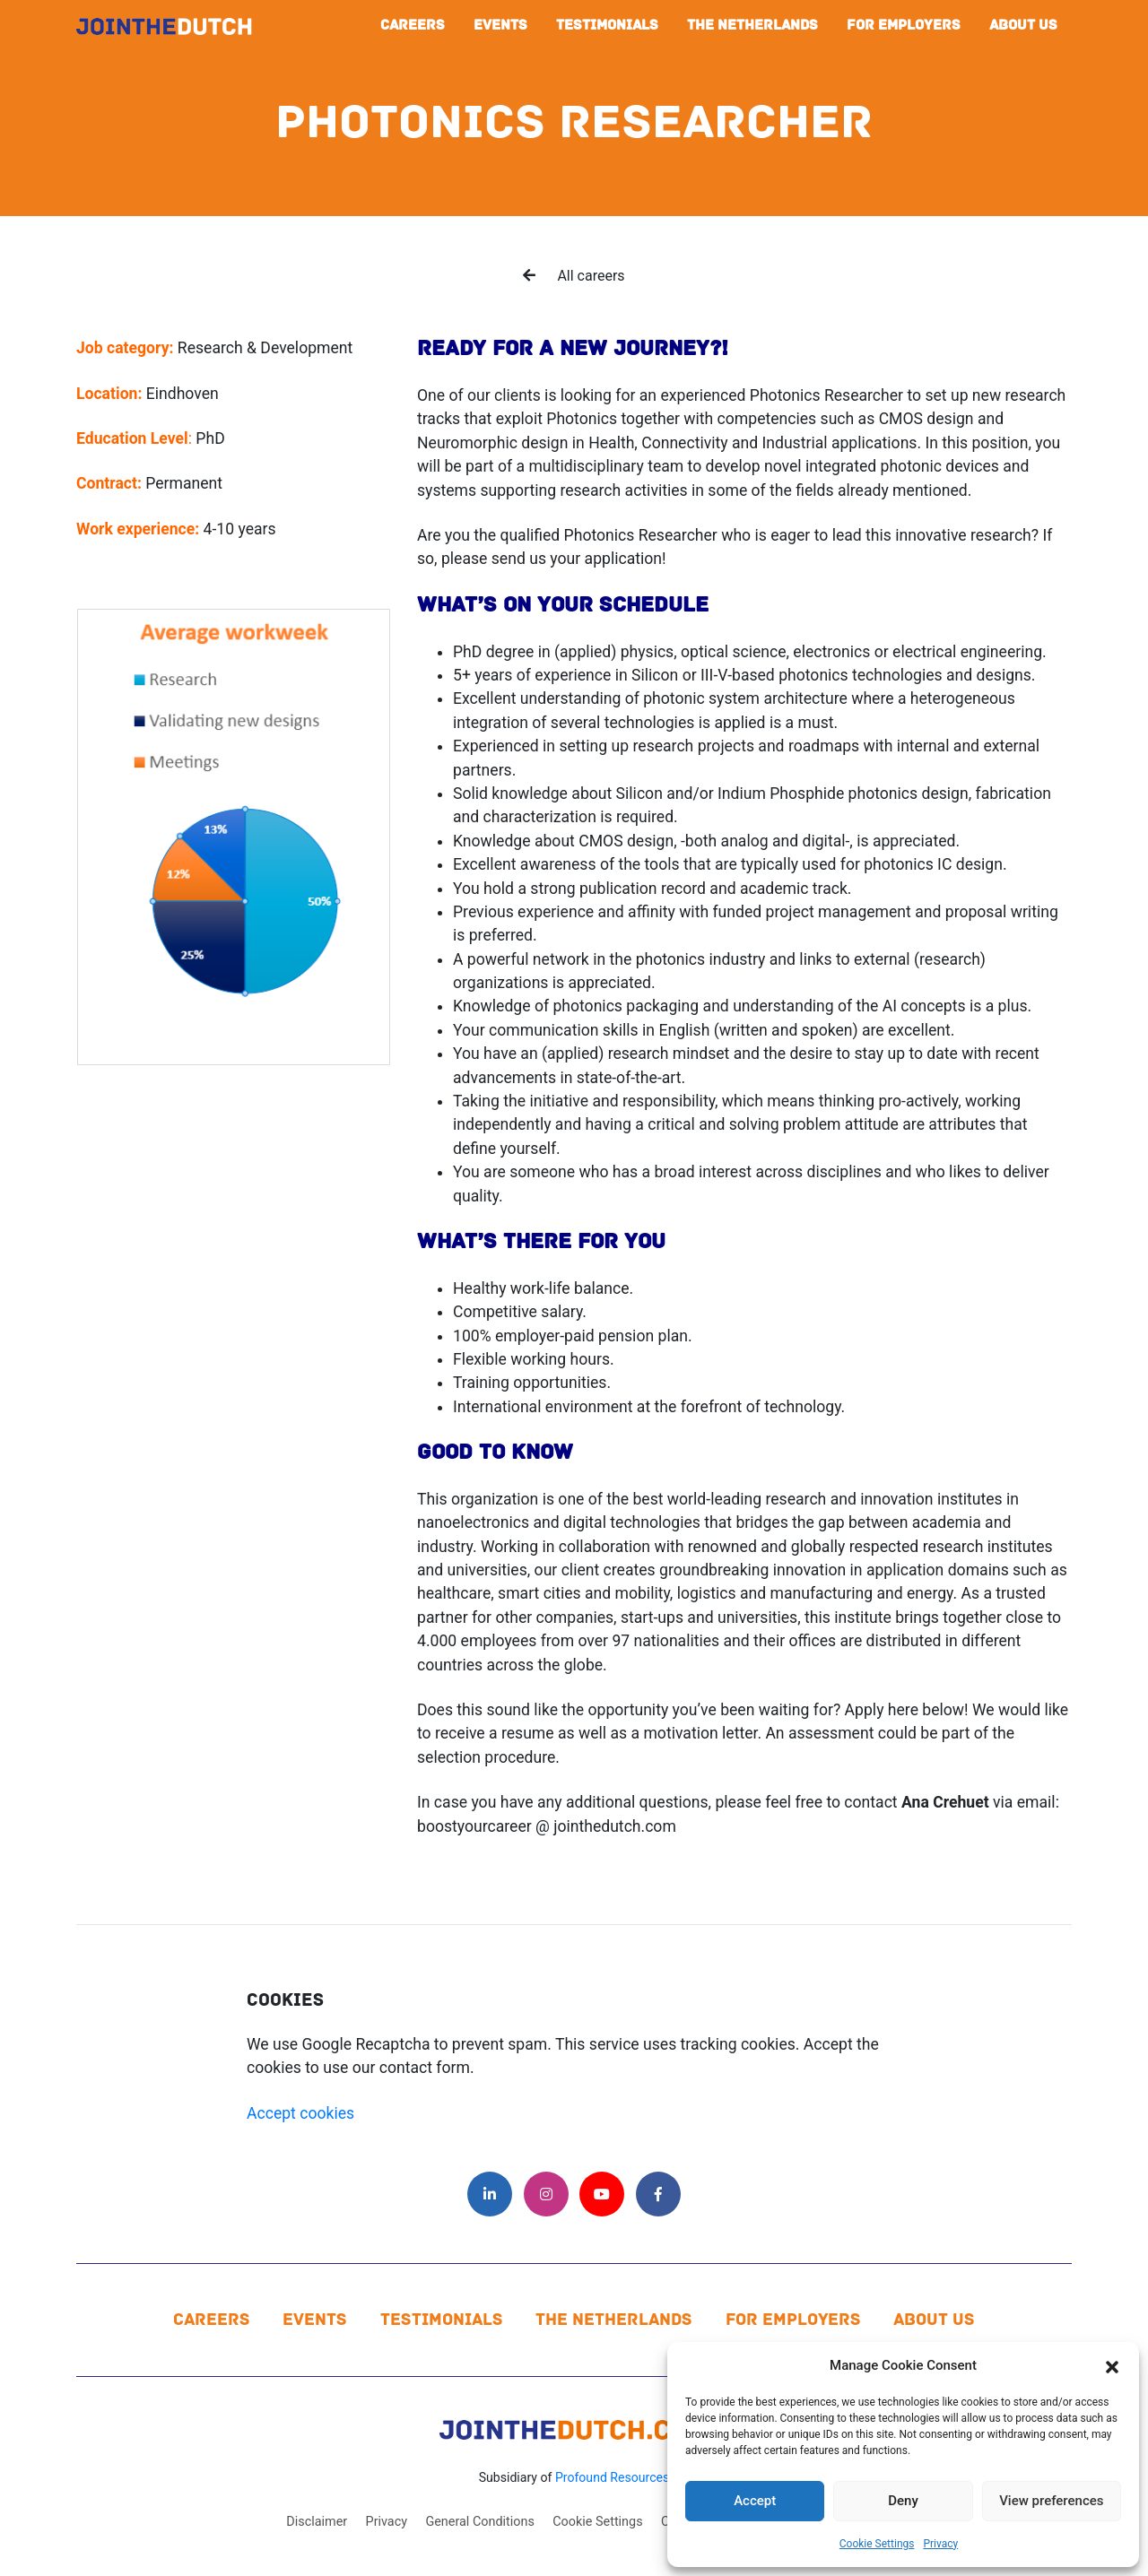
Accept (755, 2501)
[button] (1112, 2365)
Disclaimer (316, 2521)
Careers (412, 25)
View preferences (1051, 2501)
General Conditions (479, 2521)
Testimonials (607, 25)
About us (1023, 25)
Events (500, 25)
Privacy (940, 2543)
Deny (903, 2501)
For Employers (904, 25)
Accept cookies (300, 2113)
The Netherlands (752, 25)
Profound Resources (612, 2477)
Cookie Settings (877, 2543)
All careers (573, 275)
